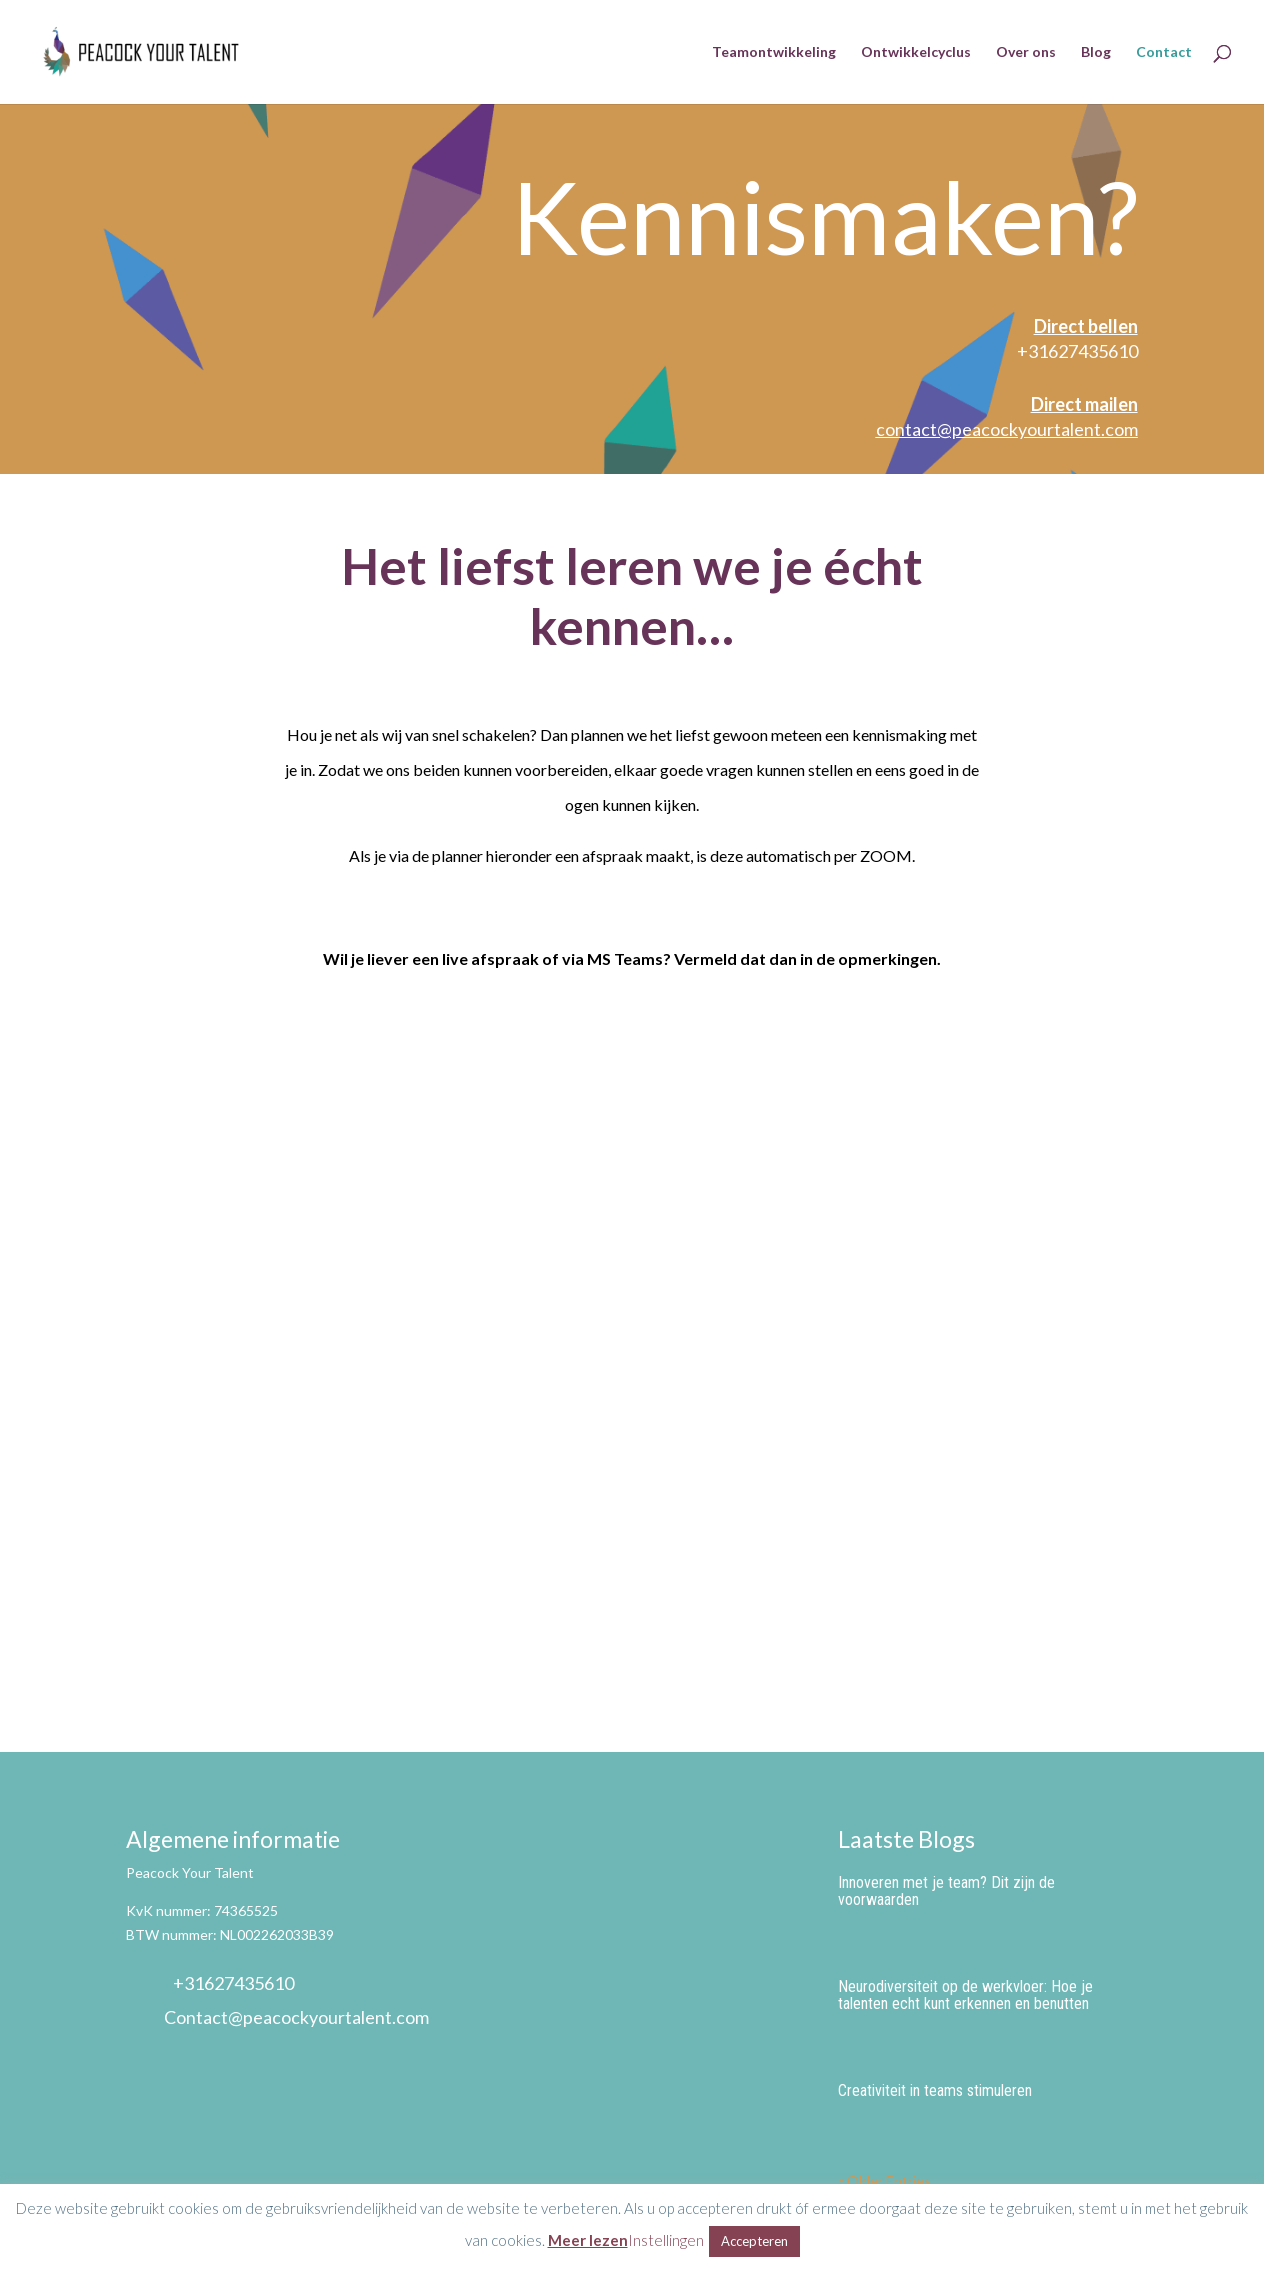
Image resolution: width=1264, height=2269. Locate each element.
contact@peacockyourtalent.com (1007, 429)
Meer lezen (588, 2240)
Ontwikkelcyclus (916, 52)
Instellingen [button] (666, 2240)
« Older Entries (884, 2180)
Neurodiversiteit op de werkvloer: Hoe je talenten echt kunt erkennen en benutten (965, 1995)
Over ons (1026, 52)
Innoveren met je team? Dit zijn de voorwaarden (946, 1891)
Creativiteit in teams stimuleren (935, 2090)
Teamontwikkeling (774, 52)
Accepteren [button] (754, 2241)
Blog (1096, 52)
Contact (1164, 52)
